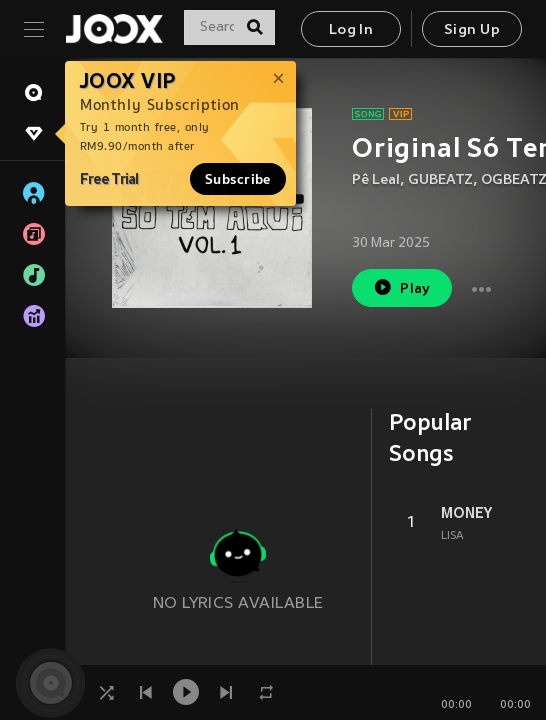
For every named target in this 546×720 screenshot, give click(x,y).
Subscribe (238, 179)
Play (401, 287)
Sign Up (472, 30)
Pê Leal (376, 180)
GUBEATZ (440, 180)
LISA (452, 536)
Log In (351, 30)
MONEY (466, 513)
